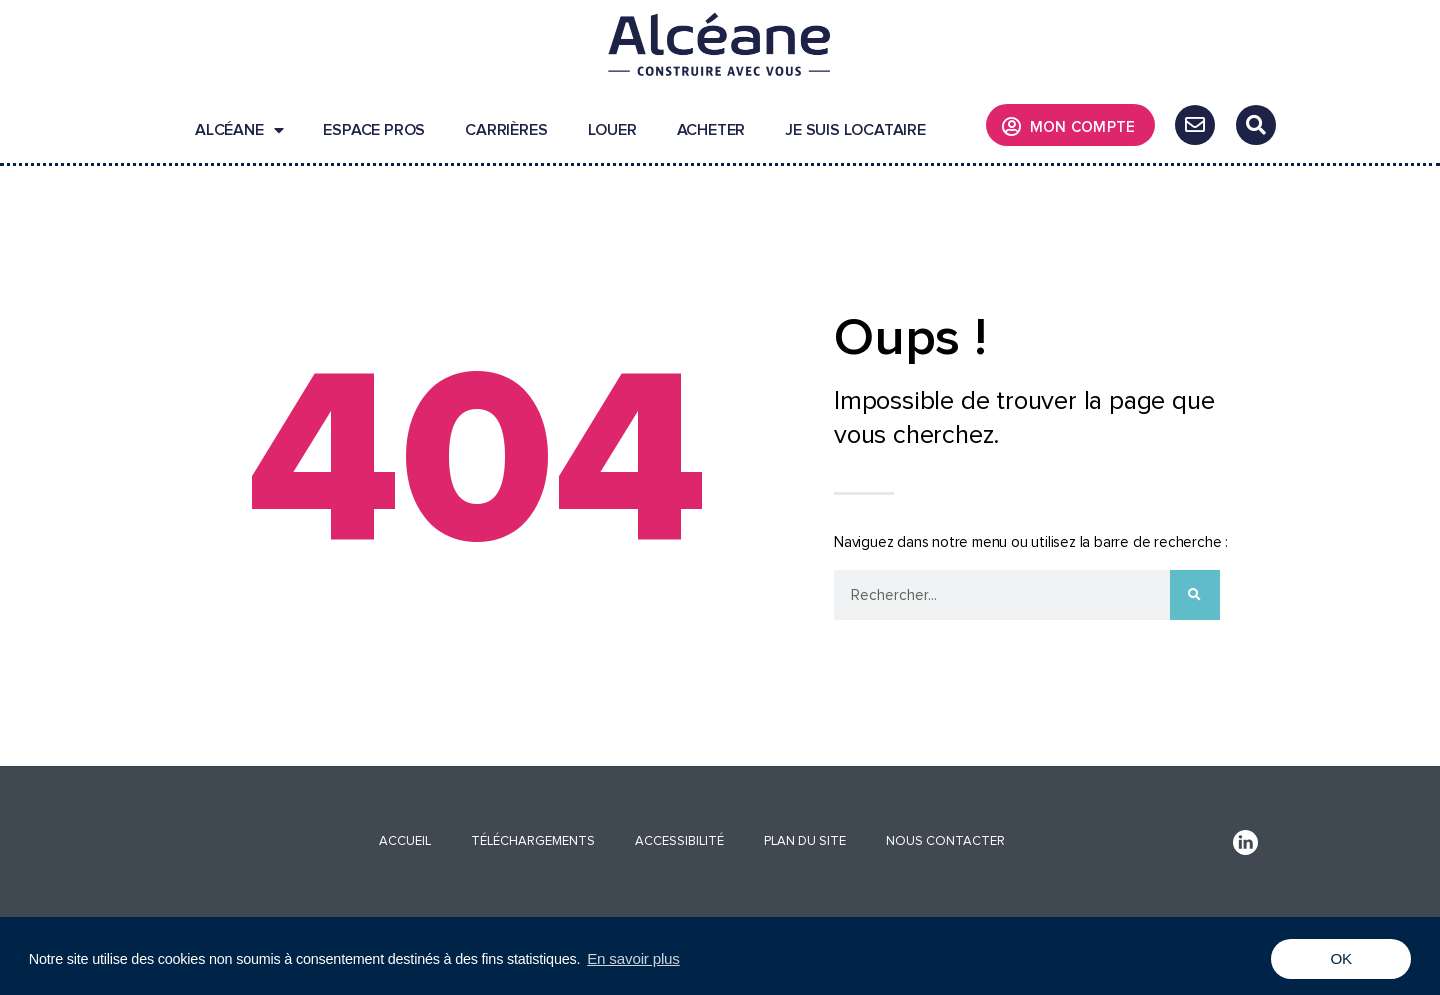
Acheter (711, 130)
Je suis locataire (855, 130)
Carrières (506, 130)
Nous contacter (945, 841)
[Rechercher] (1195, 595)
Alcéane (239, 130)
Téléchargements (533, 841)
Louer (612, 130)
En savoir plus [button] (633, 958)
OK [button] (1341, 958)
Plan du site (805, 841)
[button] (1256, 125)
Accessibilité (679, 841)
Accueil (405, 841)
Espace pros (374, 130)
